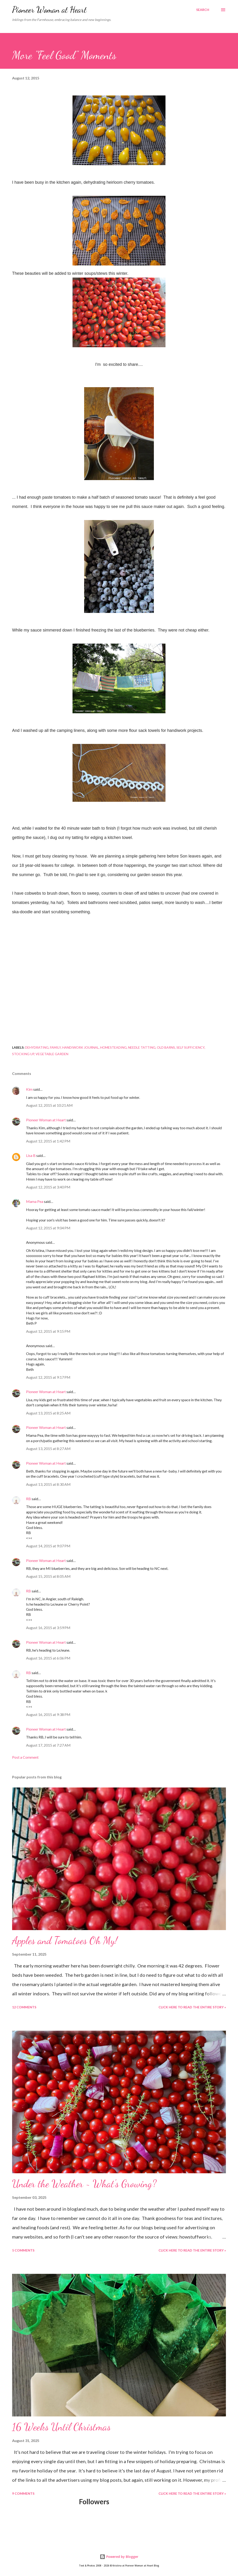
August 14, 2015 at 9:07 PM (48, 1546)
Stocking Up (23, 1054)
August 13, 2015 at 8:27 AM (48, 1448)
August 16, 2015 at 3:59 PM (48, 1627)
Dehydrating (37, 1047)
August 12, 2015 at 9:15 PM (48, 1331)
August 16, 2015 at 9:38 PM (48, 1714)
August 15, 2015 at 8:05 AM (48, 1576)
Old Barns (166, 1047)
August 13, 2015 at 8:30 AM (48, 1484)
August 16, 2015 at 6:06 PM (48, 1658)
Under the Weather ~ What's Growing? (84, 2184)
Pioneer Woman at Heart (49, 10)
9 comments (23, 2493)
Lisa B (31, 1155)
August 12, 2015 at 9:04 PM (48, 1228)
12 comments (24, 2007)
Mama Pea (34, 1201)
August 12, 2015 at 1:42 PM (48, 1141)
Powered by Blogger (119, 2556)
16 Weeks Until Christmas (61, 2427)
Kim (29, 1089)
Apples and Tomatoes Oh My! (64, 1940)
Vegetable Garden (52, 1054)
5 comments (23, 2250)
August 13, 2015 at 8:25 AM (48, 1413)
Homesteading (113, 1047)
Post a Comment (25, 1757)
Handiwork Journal (80, 1047)
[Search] (202, 10)
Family (55, 1047)
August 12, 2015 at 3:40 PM (48, 1187)
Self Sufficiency (190, 1047)
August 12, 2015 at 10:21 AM (49, 1105)
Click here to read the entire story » (192, 2007)
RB (28, 1498)
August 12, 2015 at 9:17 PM (48, 1377)
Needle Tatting (141, 1047)
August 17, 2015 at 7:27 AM (48, 1745)
